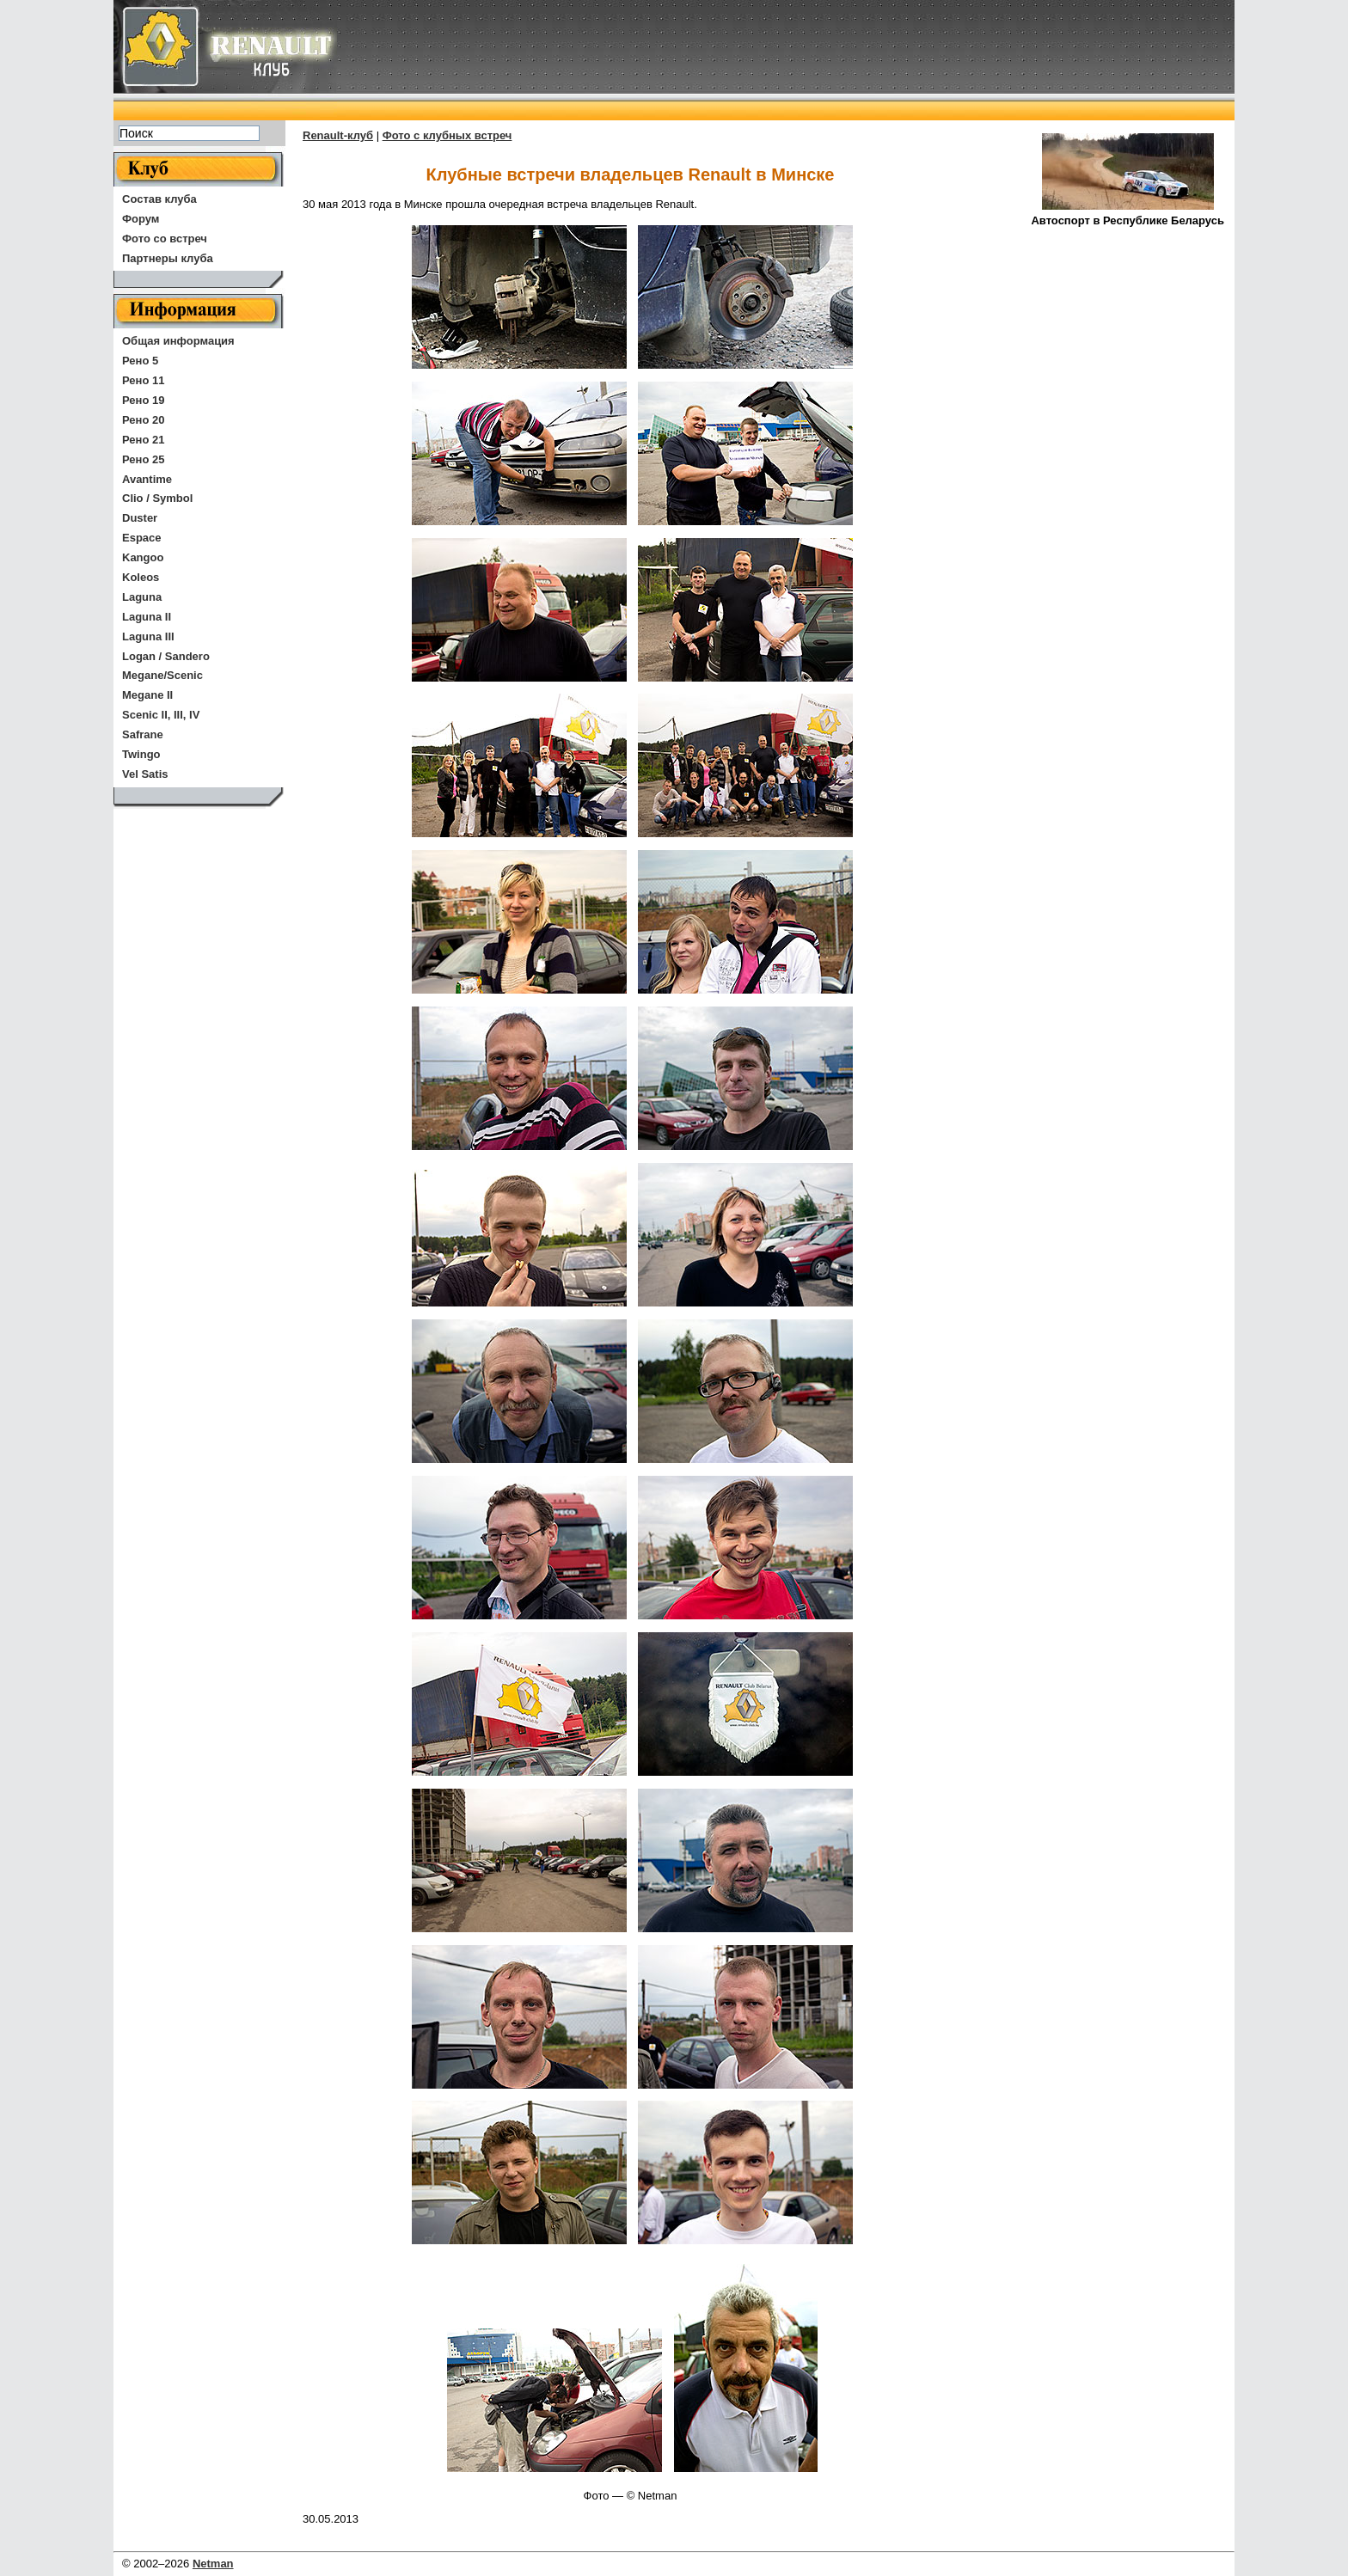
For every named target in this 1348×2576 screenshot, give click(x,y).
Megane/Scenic (162, 675)
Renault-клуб (338, 135)
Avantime (147, 479)
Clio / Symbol (157, 498)
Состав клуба (159, 199)
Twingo (141, 754)
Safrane (142, 734)
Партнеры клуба (167, 258)
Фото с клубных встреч (447, 135)
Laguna (142, 596)
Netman (213, 2563)
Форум (140, 218)
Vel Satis (145, 774)
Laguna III (148, 636)
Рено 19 (143, 400)
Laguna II (146, 616)
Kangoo (142, 557)
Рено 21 (143, 439)
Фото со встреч (164, 238)
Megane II (147, 694)
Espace (142, 537)
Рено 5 (140, 360)
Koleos (140, 577)
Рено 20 (143, 419)
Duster (139, 517)
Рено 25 (143, 459)
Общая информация (178, 340)
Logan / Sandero (166, 656)
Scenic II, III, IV (160, 714)
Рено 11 (143, 380)
